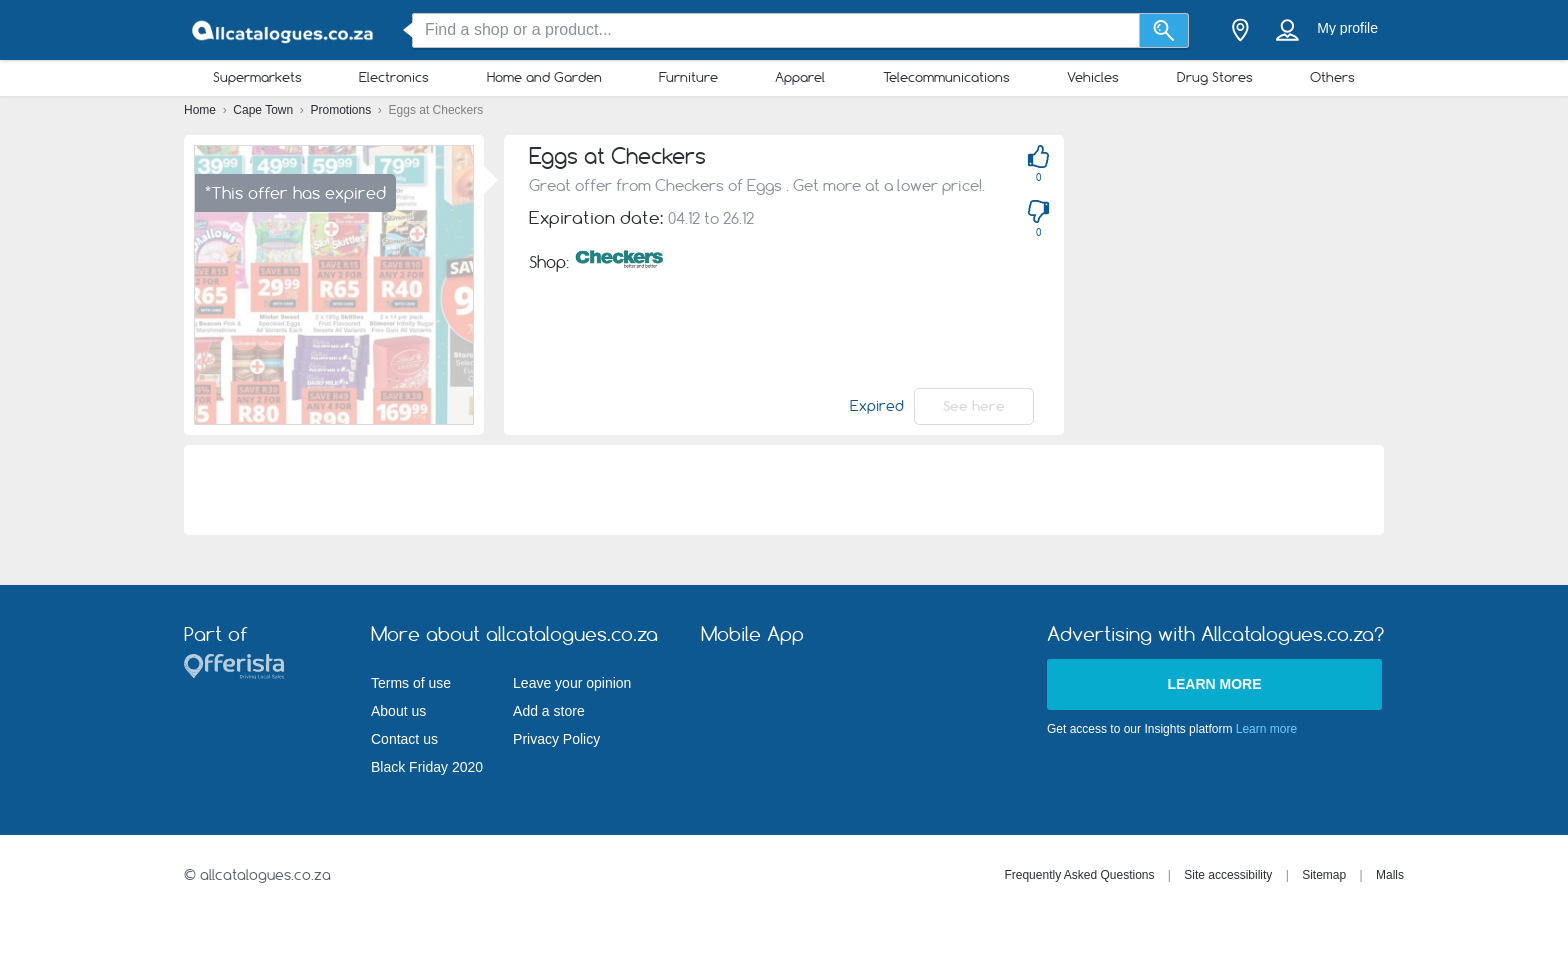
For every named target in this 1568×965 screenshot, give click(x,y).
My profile (1347, 28)
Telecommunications (946, 77)
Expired (877, 406)
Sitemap (1324, 875)
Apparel (800, 77)
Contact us (404, 739)
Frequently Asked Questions (1079, 875)
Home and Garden (544, 77)
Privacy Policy (556, 739)
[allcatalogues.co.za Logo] (284, 30)
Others (1332, 77)
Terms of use (411, 683)
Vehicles (1093, 77)
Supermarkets (257, 77)
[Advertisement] (1326, 275)
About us (398, 711)
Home (201, 110)
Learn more (1214, 684)
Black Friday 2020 (427, 767)
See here (974, 406)
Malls (1390, 875)
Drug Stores (1215, 77)
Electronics (394, 77)
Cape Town (264, 110)
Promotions (343, 110)
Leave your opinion (572, 683)
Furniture (688, 77)
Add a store (549, 711)
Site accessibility (1228, 875)
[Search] (1164, 30)
